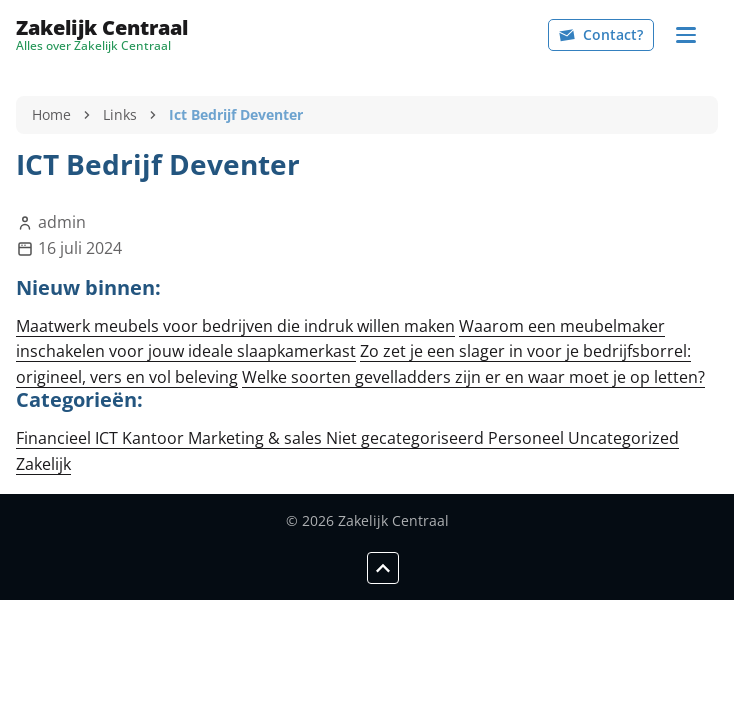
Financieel (55, 438)
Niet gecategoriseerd (407, 438)
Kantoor (155, 438)
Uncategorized (623, 438)
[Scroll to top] (383, 568)
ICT (108, 438)
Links (120, 114)
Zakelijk (43, 464)
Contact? (601, 34)
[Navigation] (686, 35)
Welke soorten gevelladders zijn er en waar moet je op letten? (473, 377)
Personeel (528, 438)
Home (51, 114)
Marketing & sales (257, 438)
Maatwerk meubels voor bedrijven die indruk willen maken (235, 326)
